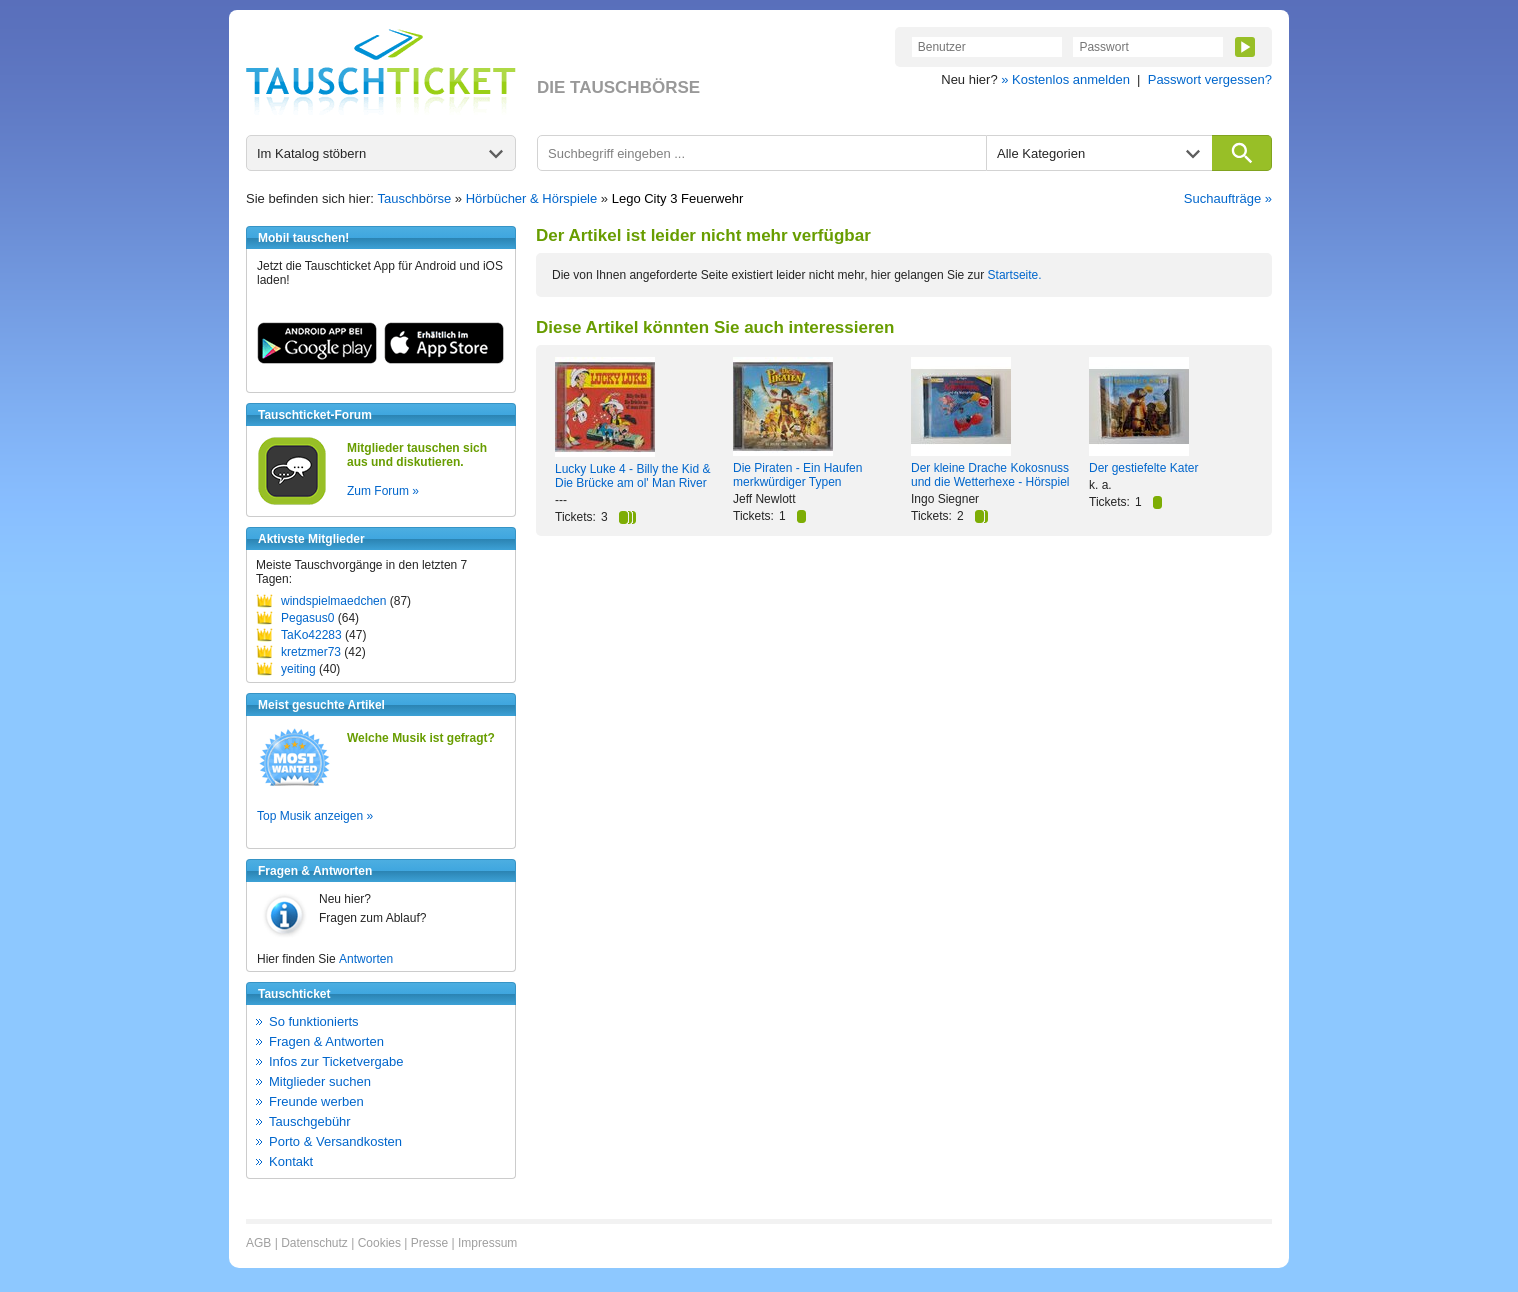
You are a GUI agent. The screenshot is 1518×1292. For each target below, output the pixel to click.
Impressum (487, 1243)
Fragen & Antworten (326, 1041)
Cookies (379, 1243)
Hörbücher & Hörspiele (532, 198)
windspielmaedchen (333, 601)
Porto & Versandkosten (335, 1141)
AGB (258, 1243)
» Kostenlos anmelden (1065, 79)
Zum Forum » (383, 491)
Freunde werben (316, 1101)
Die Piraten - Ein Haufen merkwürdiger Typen (797, 475)
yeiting (298, 669)
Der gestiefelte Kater (1143, 468)
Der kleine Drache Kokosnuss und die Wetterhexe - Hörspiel (990, 475)
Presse (429, 1243)
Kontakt (291, 1161)
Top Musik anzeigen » (315, 816)
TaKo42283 (311, 635)
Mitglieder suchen (320, 1081)
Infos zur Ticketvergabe (336, 1061)
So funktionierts (314, 1021)
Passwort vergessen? (1210, 79)
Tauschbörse (415, 198)
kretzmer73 (311, 652)
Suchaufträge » (1228, 198)
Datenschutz (314, 1243)
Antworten (366, 959)
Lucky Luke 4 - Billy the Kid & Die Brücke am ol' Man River (632, 476)
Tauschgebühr (310, 1121)
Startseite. (1015, 275)
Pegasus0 (307, 618)
